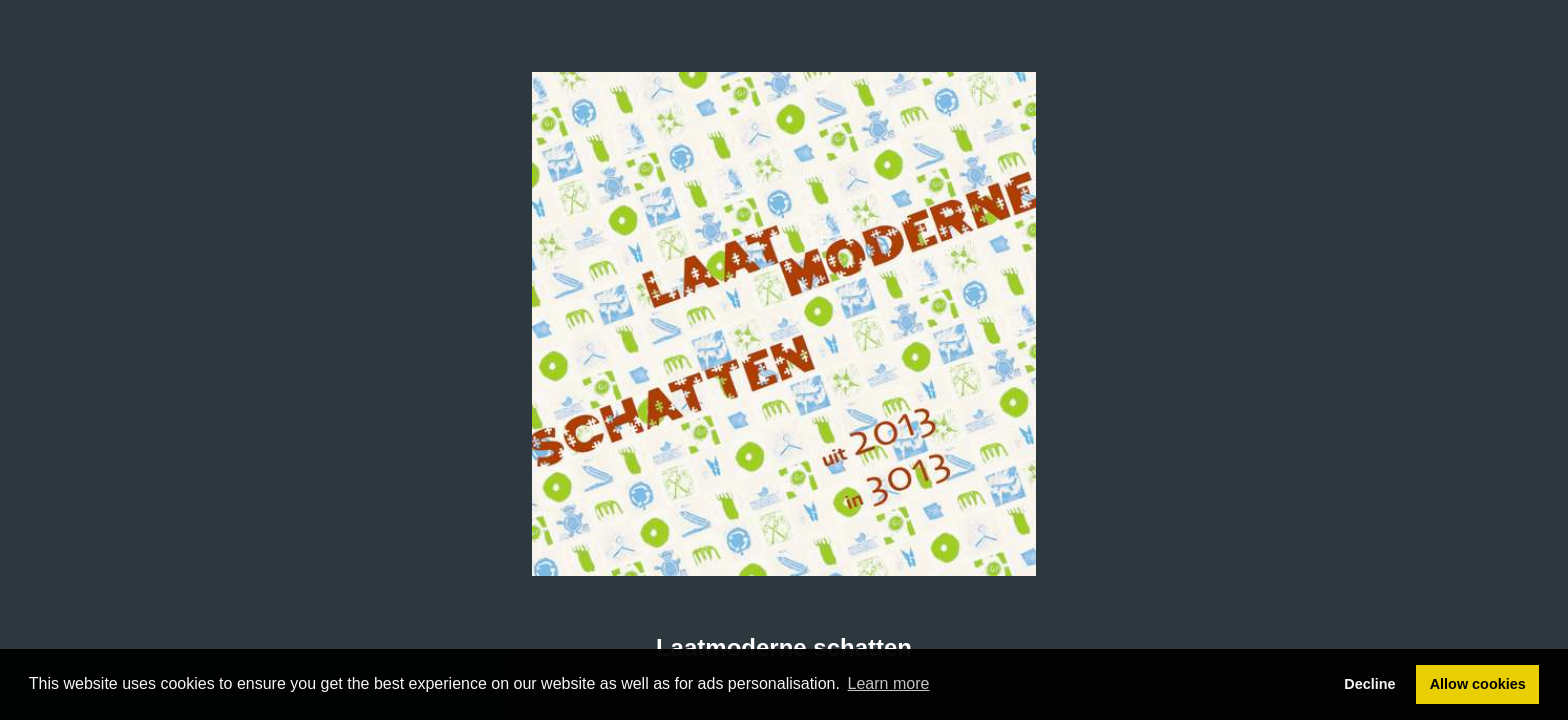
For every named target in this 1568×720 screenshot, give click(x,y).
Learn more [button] (889, 683)
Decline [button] (1369, 684)
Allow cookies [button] (1478, 684)
